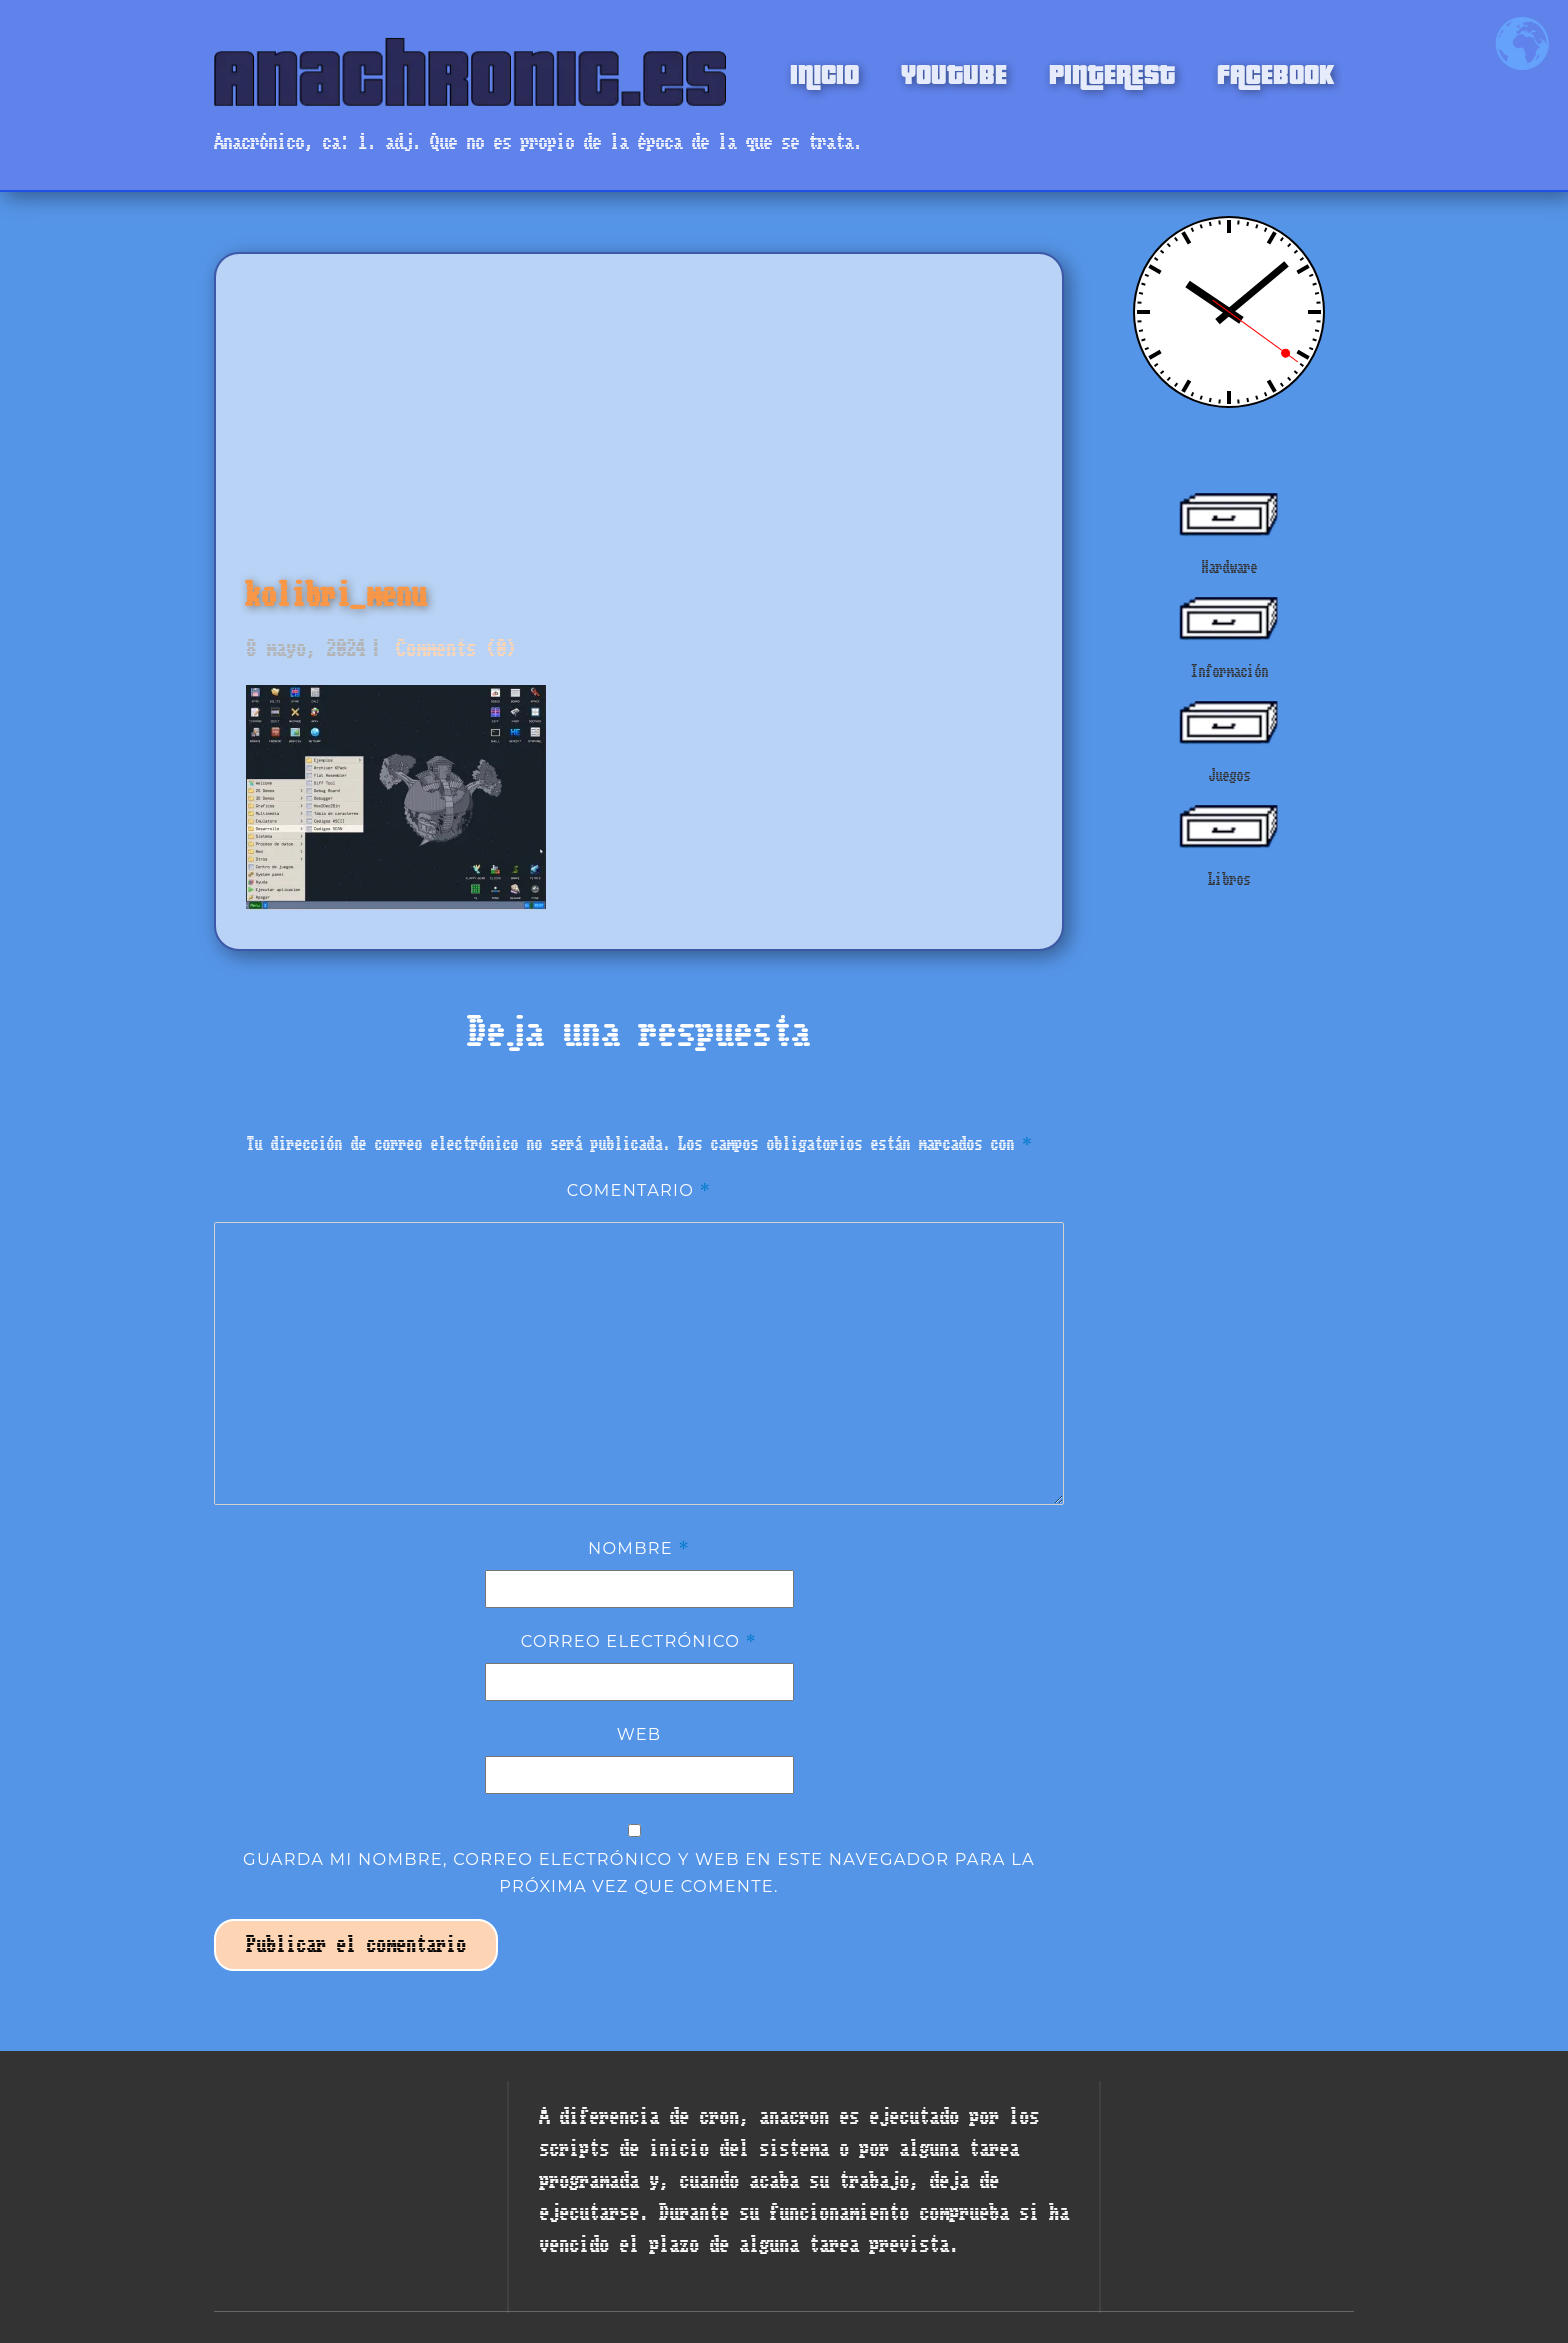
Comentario (639, 1190)
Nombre (639, 1548)
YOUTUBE (954, 72)
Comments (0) (451, 648)
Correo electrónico (639, 1641)
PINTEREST (1112, 72)
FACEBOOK (1275, 72)
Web (639, 1734)
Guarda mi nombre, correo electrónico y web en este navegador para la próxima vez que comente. (639, 1872)
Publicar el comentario (356, 1944)
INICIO (824, 72)
